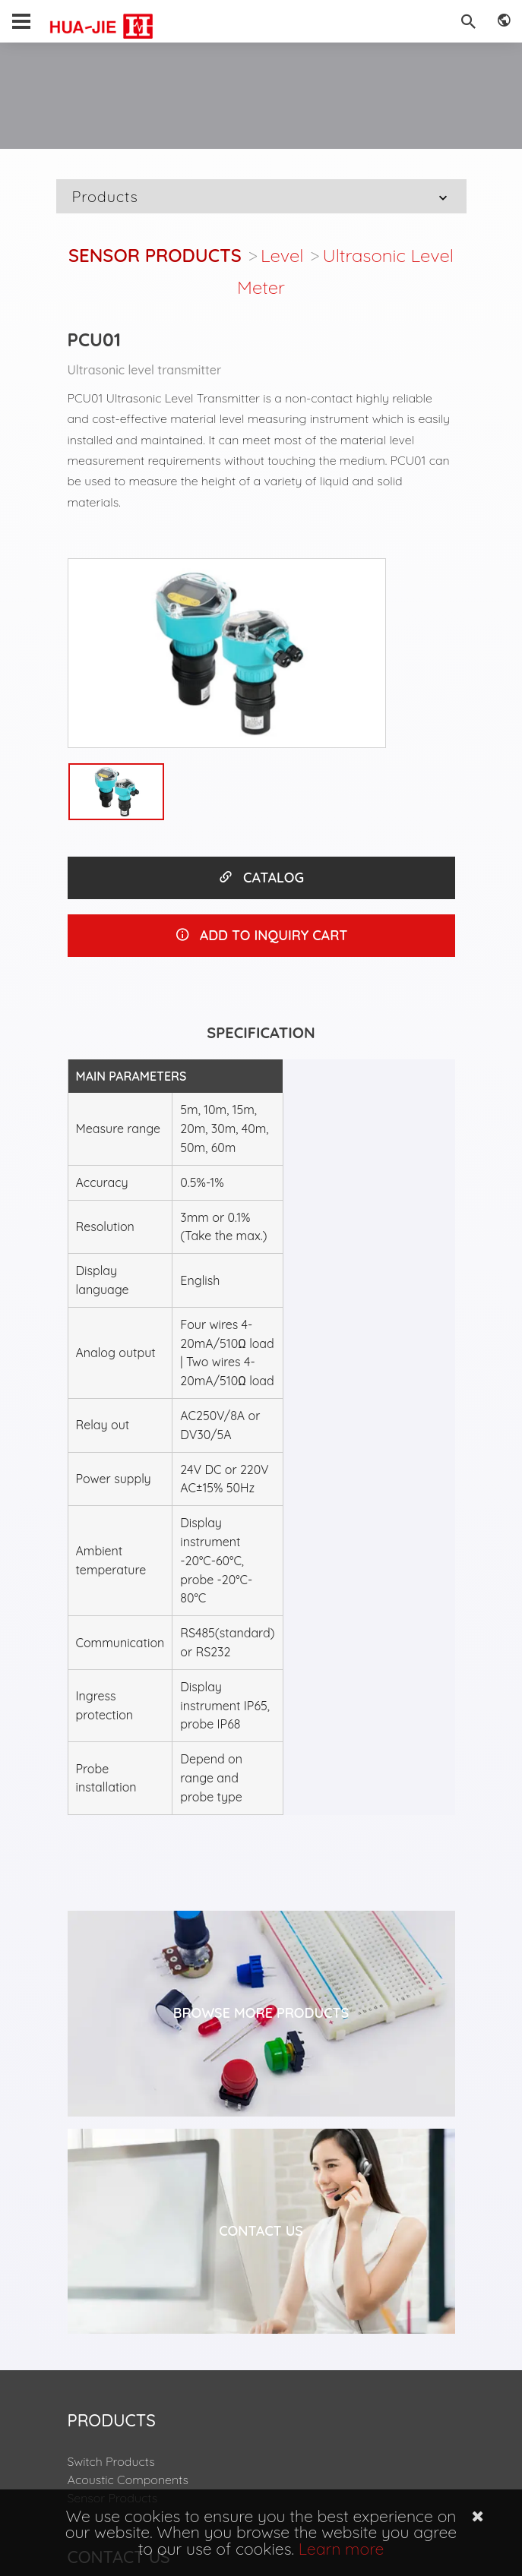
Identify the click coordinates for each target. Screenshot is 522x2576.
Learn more (341, 2549)
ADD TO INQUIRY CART (261, 935)
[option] (227, 653)
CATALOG (261, 877)
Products (261, 196)
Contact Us (261, 2231)
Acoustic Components (128, 2479)
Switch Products (111, 2461)
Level (282, 255)
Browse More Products (261, 2013)
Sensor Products (155, 255)
